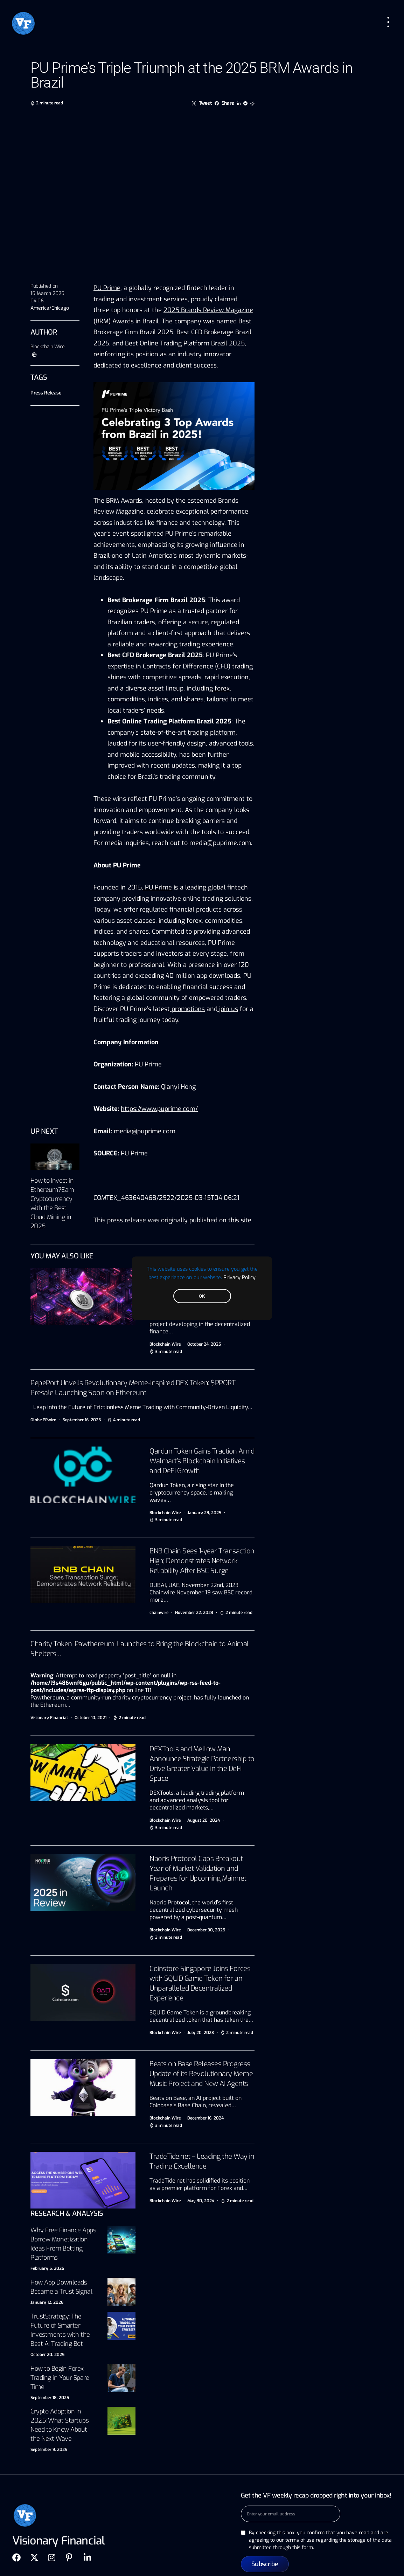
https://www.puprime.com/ (159, 1109)
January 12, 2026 (46, 2302)
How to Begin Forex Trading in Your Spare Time (59, 2377)
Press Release (45, 393)
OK (202, 1295)
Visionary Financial (49, 1717)
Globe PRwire (43, 1420)
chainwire (158, 1612)
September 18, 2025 (49, 2397)
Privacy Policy (239, 1276)
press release (126, 1220)
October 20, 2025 (47, 2354)
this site (239, 1220)
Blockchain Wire (47, 346)
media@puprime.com (144, 1131)
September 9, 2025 (48, 2449)
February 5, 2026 (47, 2268)
